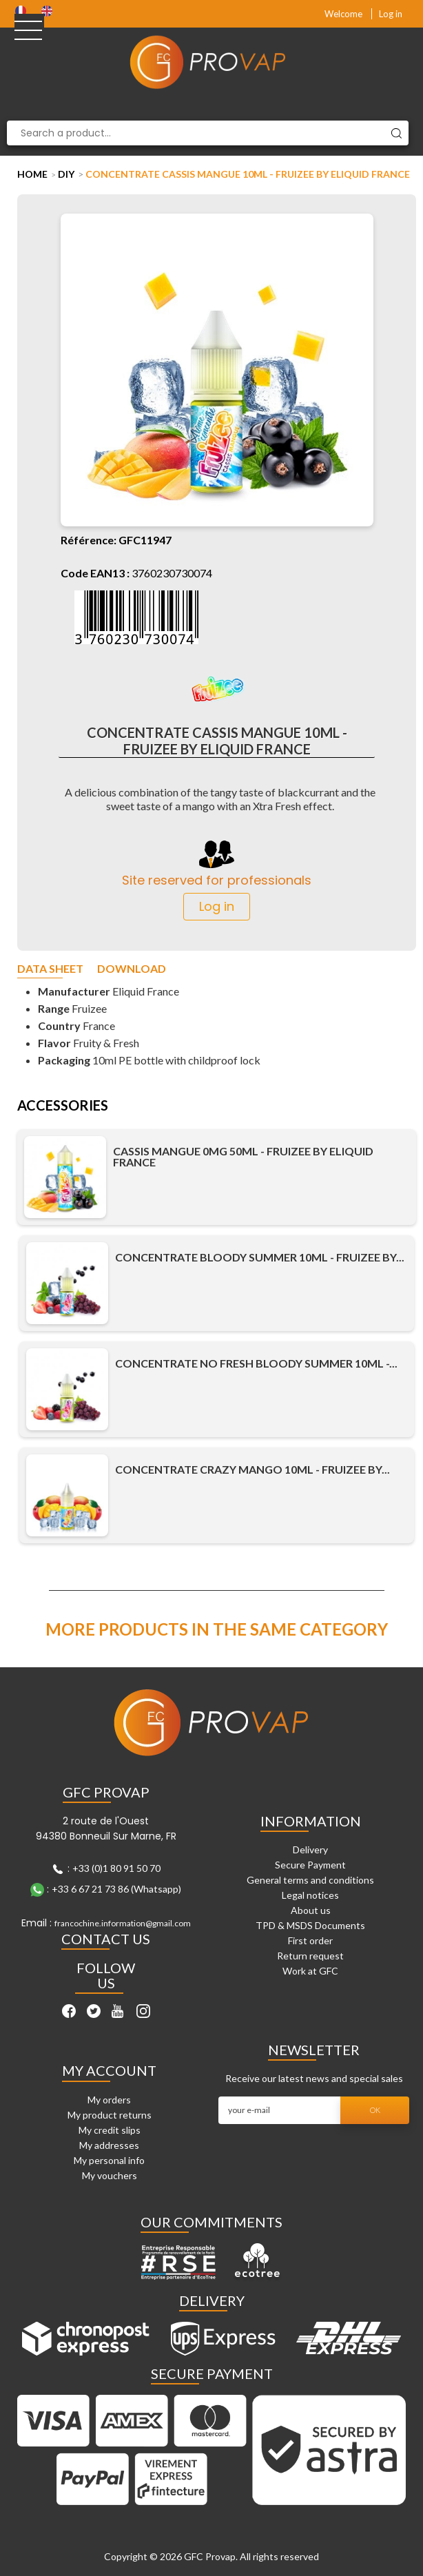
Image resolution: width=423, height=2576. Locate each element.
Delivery (310, 1849)
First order (310, 1940)
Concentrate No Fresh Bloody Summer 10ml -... (256, 1363)
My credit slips (110, 2130)
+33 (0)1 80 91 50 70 (116, 1868)
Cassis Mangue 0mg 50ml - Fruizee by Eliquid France (243, 1157)
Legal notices (310, 1895)
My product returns (110, 2115)
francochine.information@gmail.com (122, 1923)
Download (131, 969)
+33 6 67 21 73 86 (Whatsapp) (116, 1889)
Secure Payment (310, 1865)
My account (109, 2070)
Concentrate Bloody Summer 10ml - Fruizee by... (259, 1257)
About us (311, 1910)
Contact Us (105, 1938)
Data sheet (50, 969)
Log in (390, 13)
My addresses (109, 2145)
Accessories (62, 1105)
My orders (109, 2099)
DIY (66, 174)
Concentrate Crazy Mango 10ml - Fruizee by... (252, 1469)
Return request (310, 1955)
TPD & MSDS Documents (310, 1925)
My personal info (109, 2160)
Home (32, 174)
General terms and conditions (310, 1880)
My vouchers (109, 2175)
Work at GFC (310, 1971)
